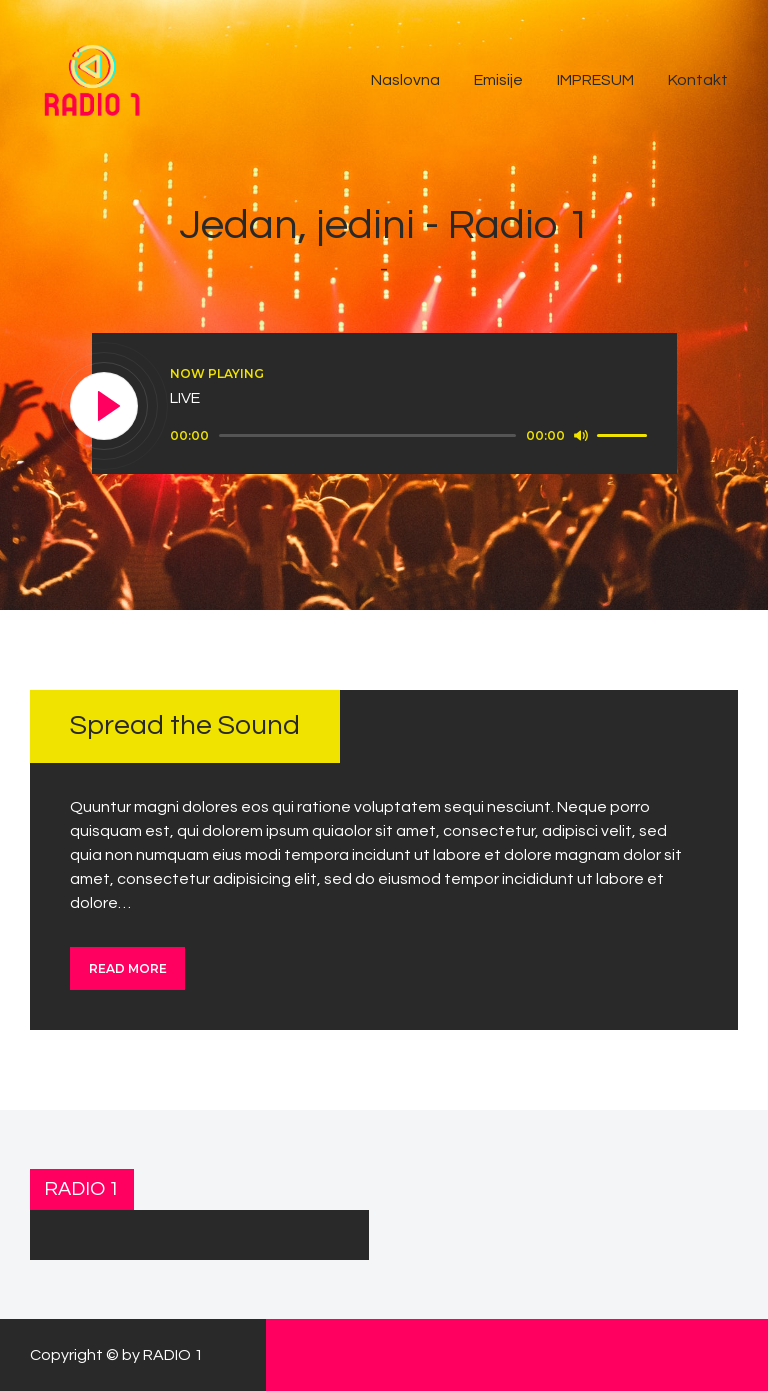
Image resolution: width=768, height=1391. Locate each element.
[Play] (105, 407)
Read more (128, 968)
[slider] (367, 435)
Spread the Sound (185, 725)
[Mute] (581, 435)
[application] (411, 436)
